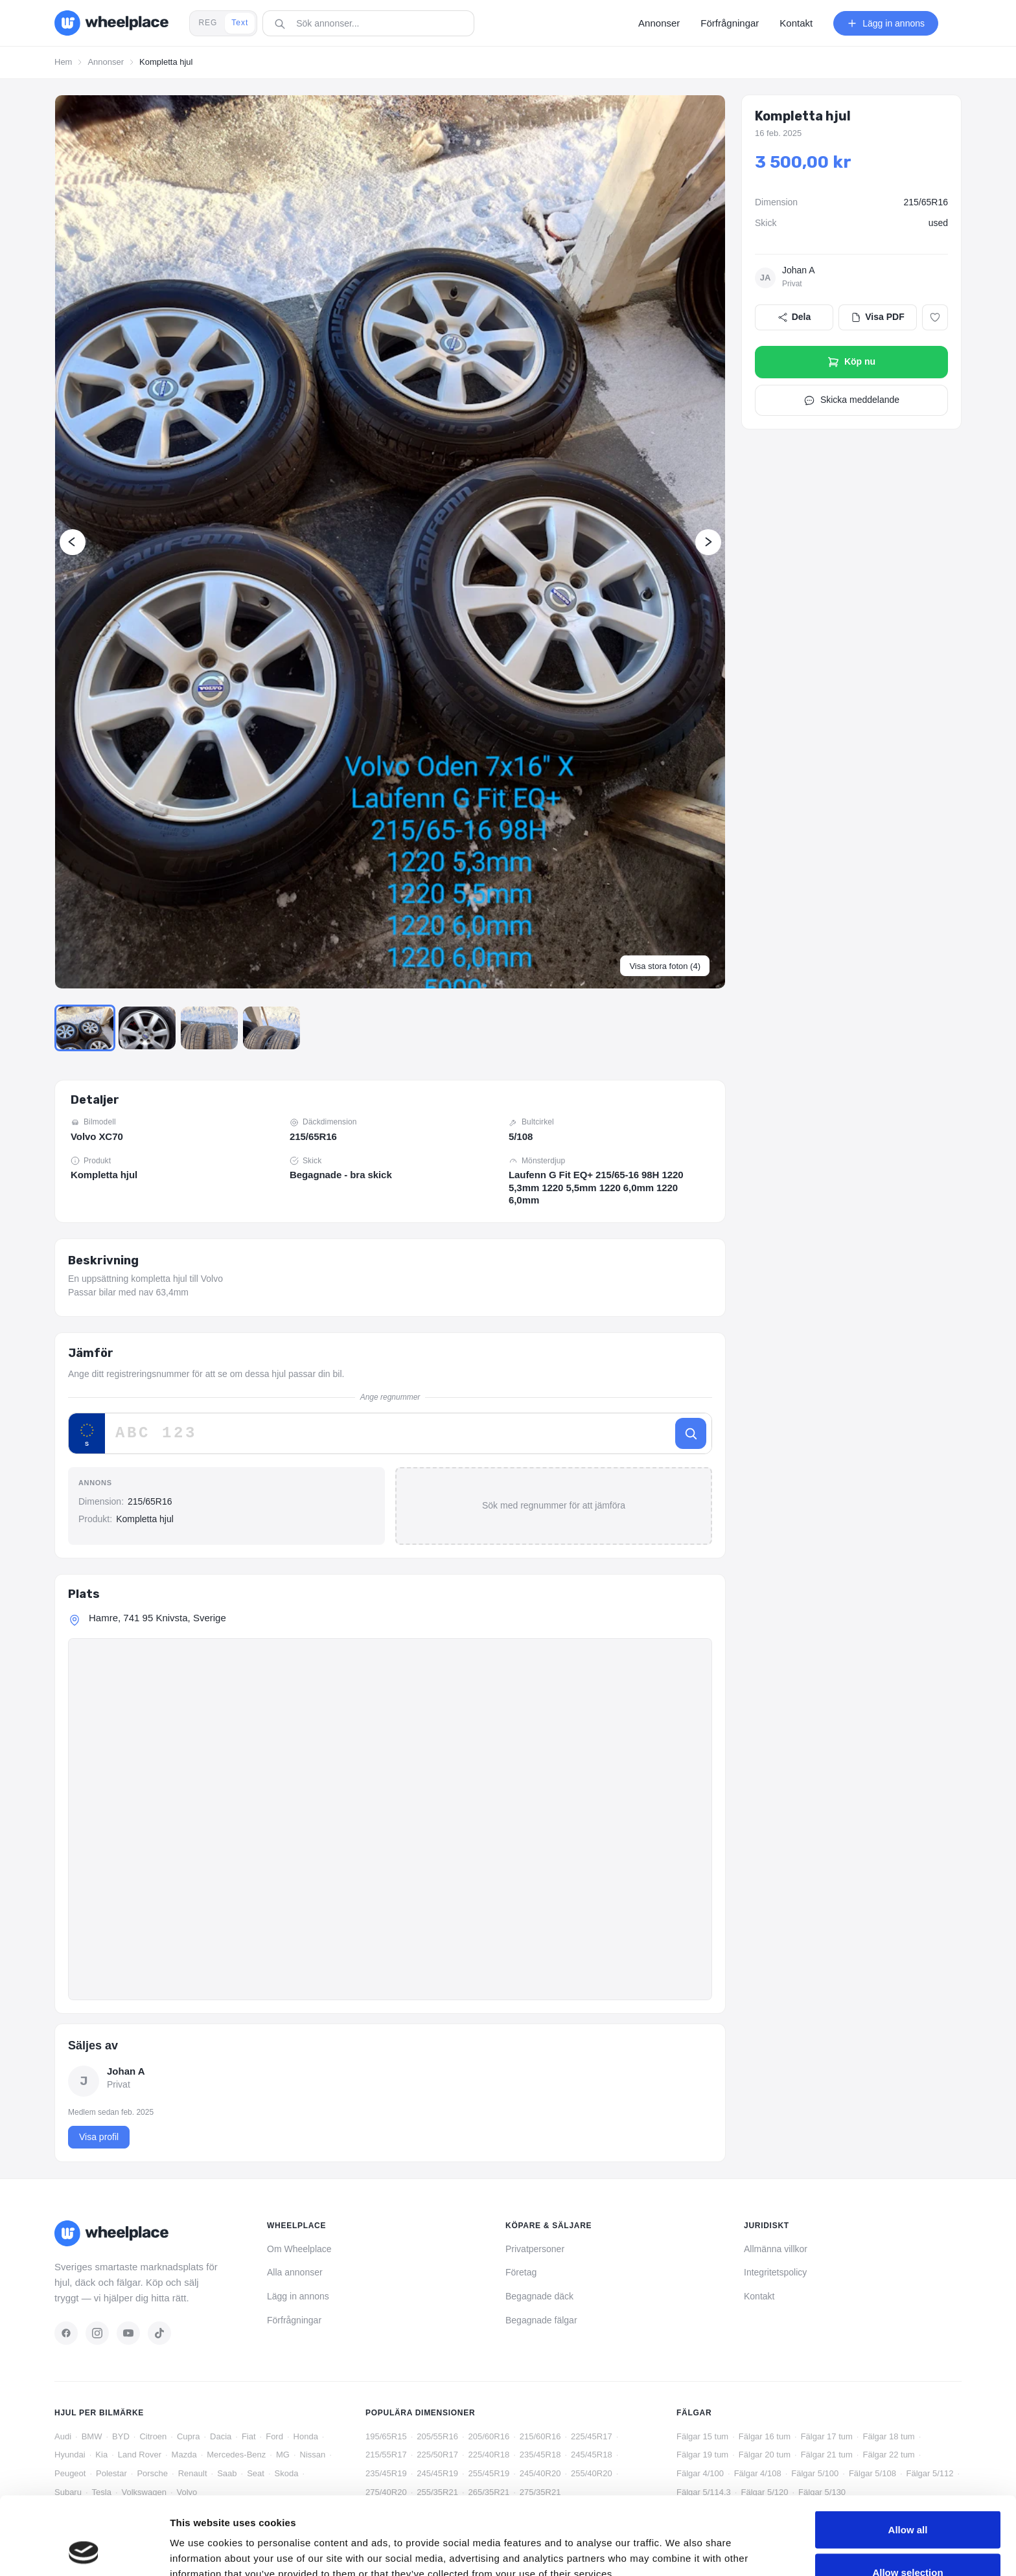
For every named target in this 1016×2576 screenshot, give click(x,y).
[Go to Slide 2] (149, 1028)
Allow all (908, 2456)
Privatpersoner (534, 2249)
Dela (794, 316)
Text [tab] (239, 22)
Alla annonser (295, 2272)
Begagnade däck (539, 2296)
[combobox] (372, 23)
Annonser (105, 62)
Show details (680, 2542)
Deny (908, 2541)
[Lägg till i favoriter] (935, 317)
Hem (63, 62)
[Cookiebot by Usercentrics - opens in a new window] (84, 2550)
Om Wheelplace (299, 2249)
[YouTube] (128, 2333)
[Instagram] (97, 2333)
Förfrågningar (294, 2320)
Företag (521, 2272)
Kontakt (759, 2296)
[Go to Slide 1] (85, 1028)
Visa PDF (877, 316)
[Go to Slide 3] (212, 1028)
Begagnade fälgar (541, 2320)
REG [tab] (207, 22)
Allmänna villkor (775, 2249)
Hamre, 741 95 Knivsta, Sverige (157, 1618)
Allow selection (907, 2499)
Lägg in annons (298, 2296)
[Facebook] (66, 2333)
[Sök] (690, 1434)
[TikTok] (159, 2333)
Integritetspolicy (775, 2272)
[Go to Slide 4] (276, 1028)
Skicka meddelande (851, 399)
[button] (390, 541)
